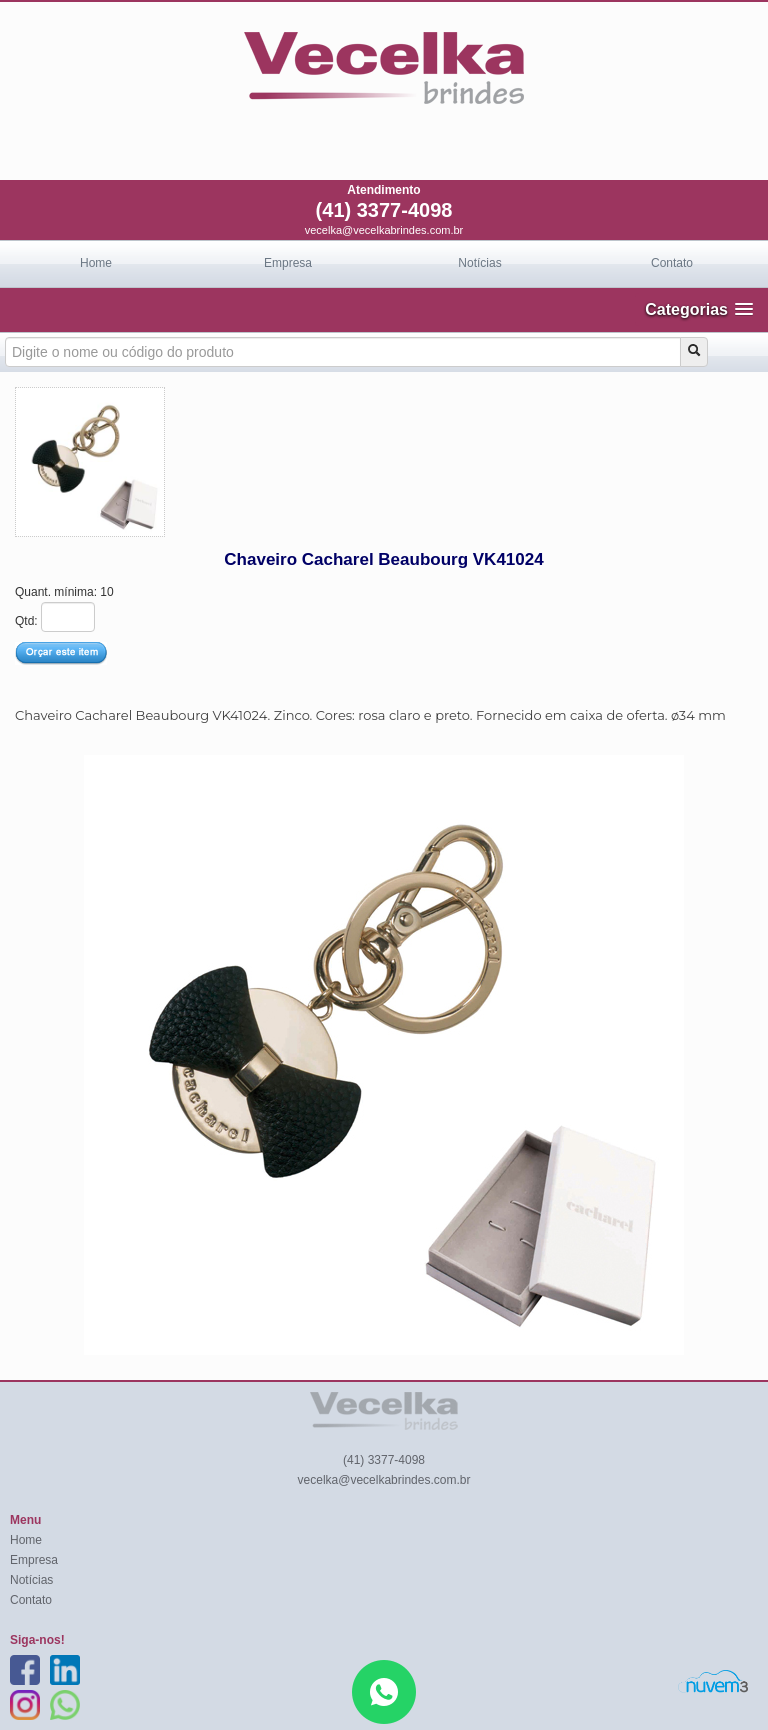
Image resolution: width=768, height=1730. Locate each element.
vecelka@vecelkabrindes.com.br (384, 230)
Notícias (479, 263)
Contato (672, 263)
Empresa (288, 263)
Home (96, 263)
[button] (699, 309)
